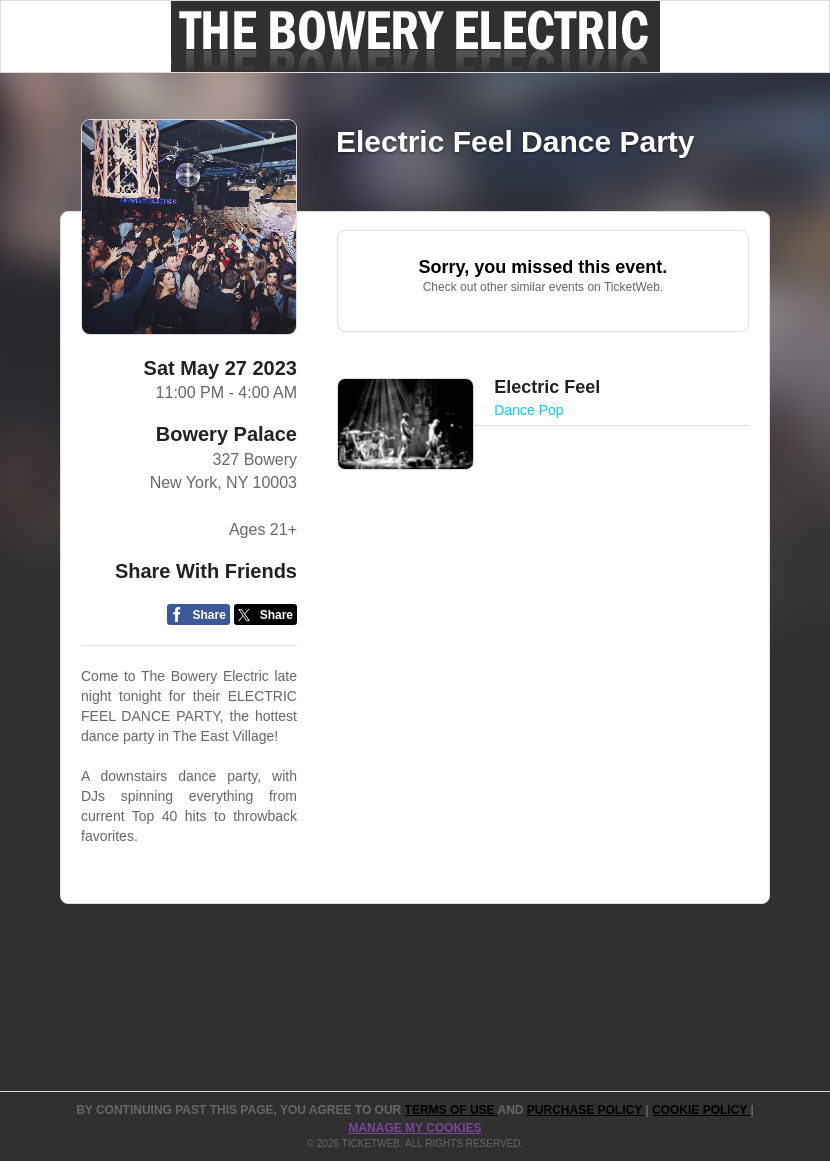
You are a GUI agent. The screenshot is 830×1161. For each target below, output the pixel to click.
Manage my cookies (414, 1128)
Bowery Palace (226, 434)
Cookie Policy (701, 1110)
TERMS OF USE (451, 1110)
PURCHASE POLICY (586, 1110)
